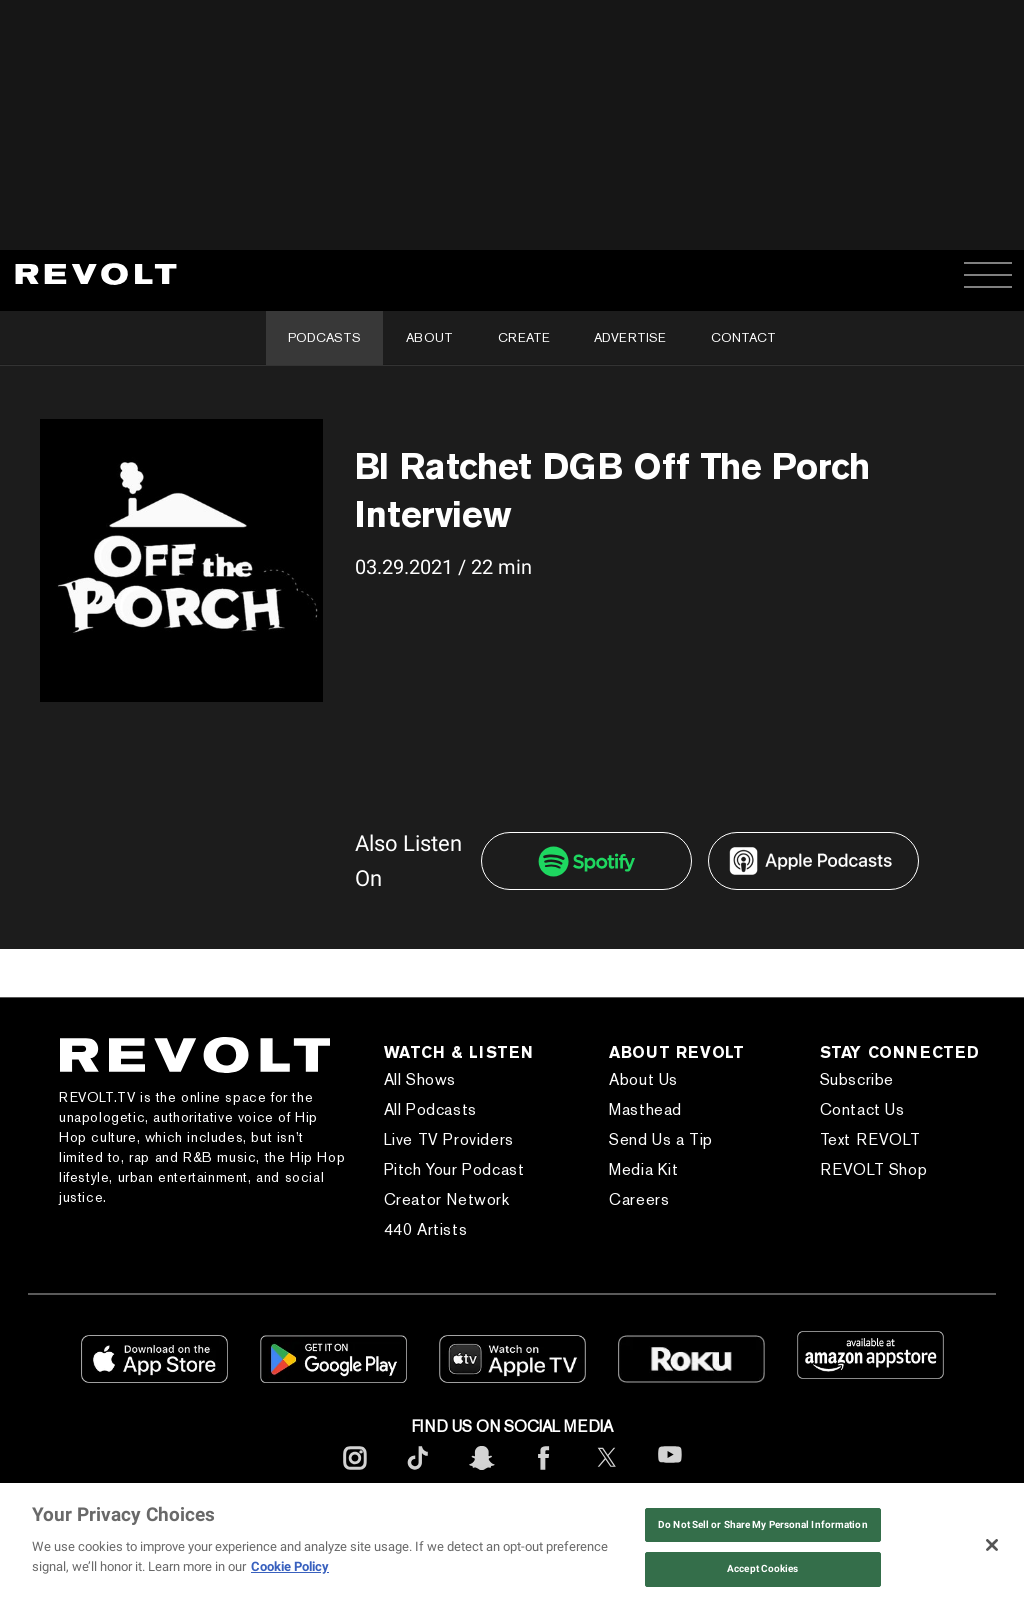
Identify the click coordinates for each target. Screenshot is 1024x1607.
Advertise (630, 337)
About (429, 337)
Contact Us (862, 1109)
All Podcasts (430, 1109)
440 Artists (426, 1229)
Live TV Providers (449, 1139)
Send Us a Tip (661, 1139)
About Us (643, 1079)
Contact (743, 337)
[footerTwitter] (607, 1473)
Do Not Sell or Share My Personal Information (763, 1524)
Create (524, 337)
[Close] (992, 1545)
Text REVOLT (870, 1139)
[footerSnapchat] (481, 1473)
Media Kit (643, 1169)
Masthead (645, 1109)
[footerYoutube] (670, 1475)
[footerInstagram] (355, 1473)
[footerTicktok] (418, 1473)
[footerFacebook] (544, 1473)
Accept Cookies (762, 1568)
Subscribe (857, 1079)
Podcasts (324, 337)
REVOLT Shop (874, 1169)
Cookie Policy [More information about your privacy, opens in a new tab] (290, 1566)
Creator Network (447, 1199)
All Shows (420, 1079)
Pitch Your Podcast (454, 1169)
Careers (639, 1199)
